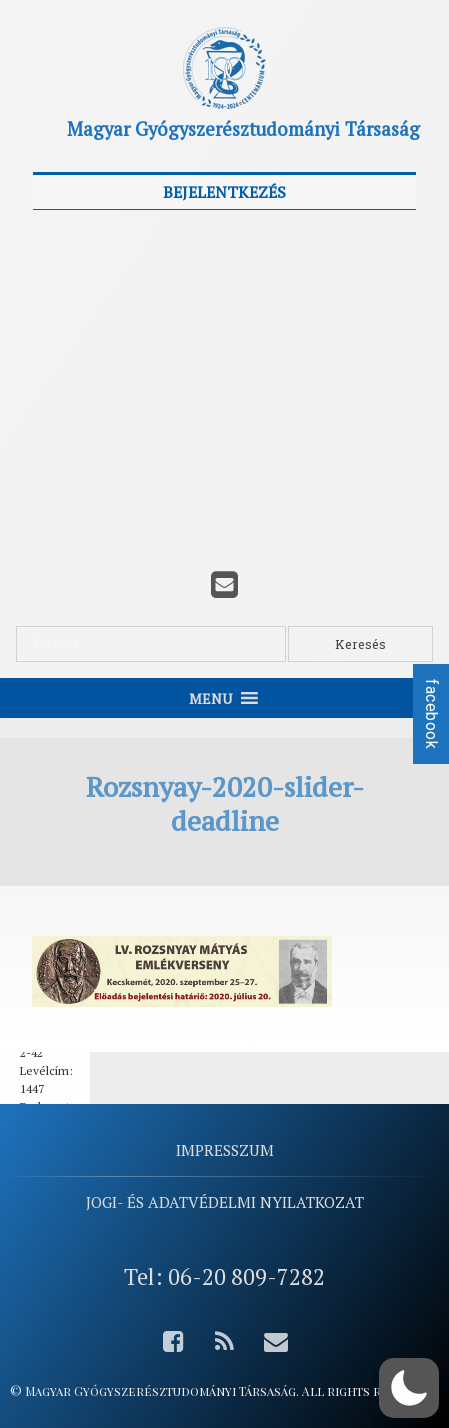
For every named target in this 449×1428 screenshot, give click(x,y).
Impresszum (225, 1150)
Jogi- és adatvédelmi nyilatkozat (225, 1202)
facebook (431, 714)
